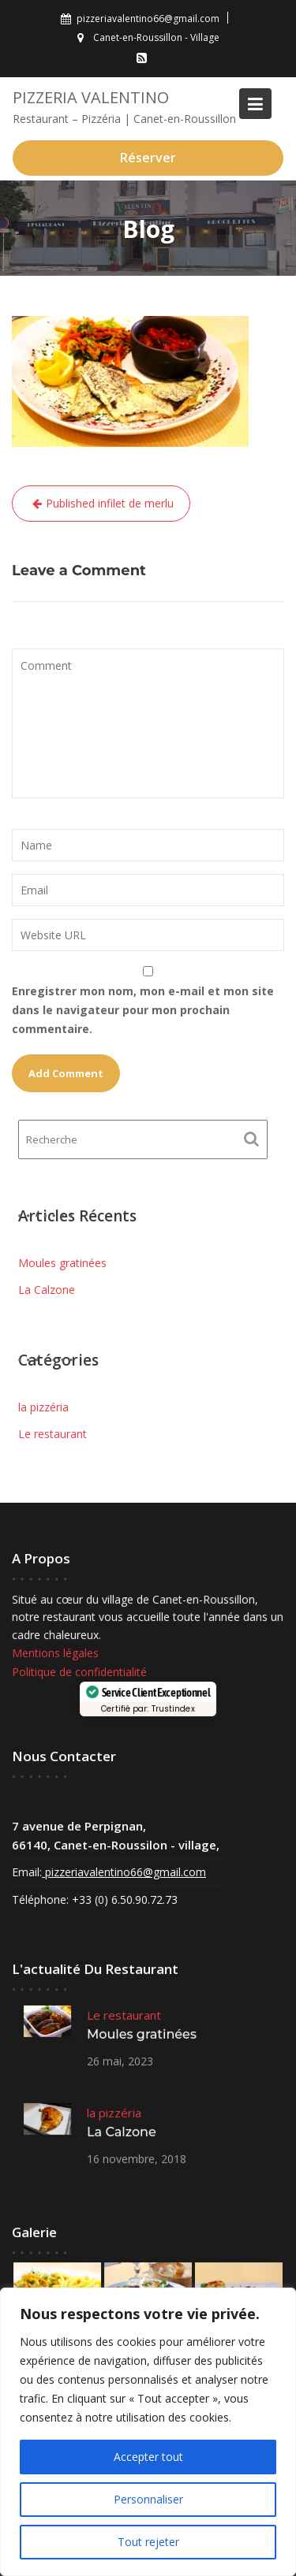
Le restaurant (52, 1433)
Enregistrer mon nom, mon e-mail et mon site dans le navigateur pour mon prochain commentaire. (143, 1009)
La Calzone (46, 1289)
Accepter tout (148, 2456)
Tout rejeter (148, 2541)
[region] (148, 2432)
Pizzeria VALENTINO (91, 97)
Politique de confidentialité (80, 1671)
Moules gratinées (62, 1262)
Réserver (148, 157)
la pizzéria (43, 1407)
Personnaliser (148, 2499)
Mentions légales (56, 1652)
